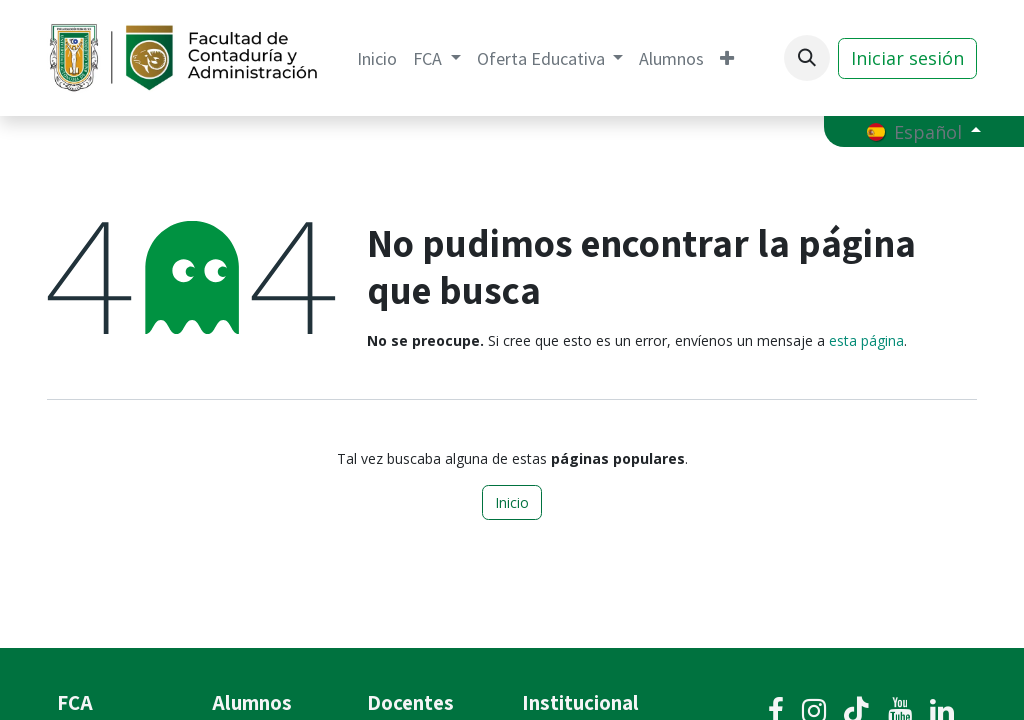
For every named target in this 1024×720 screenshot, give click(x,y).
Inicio (512, 502)
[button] (807, 58)
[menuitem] (377, 58)
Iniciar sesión (907, 58)
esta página (866, 340)
